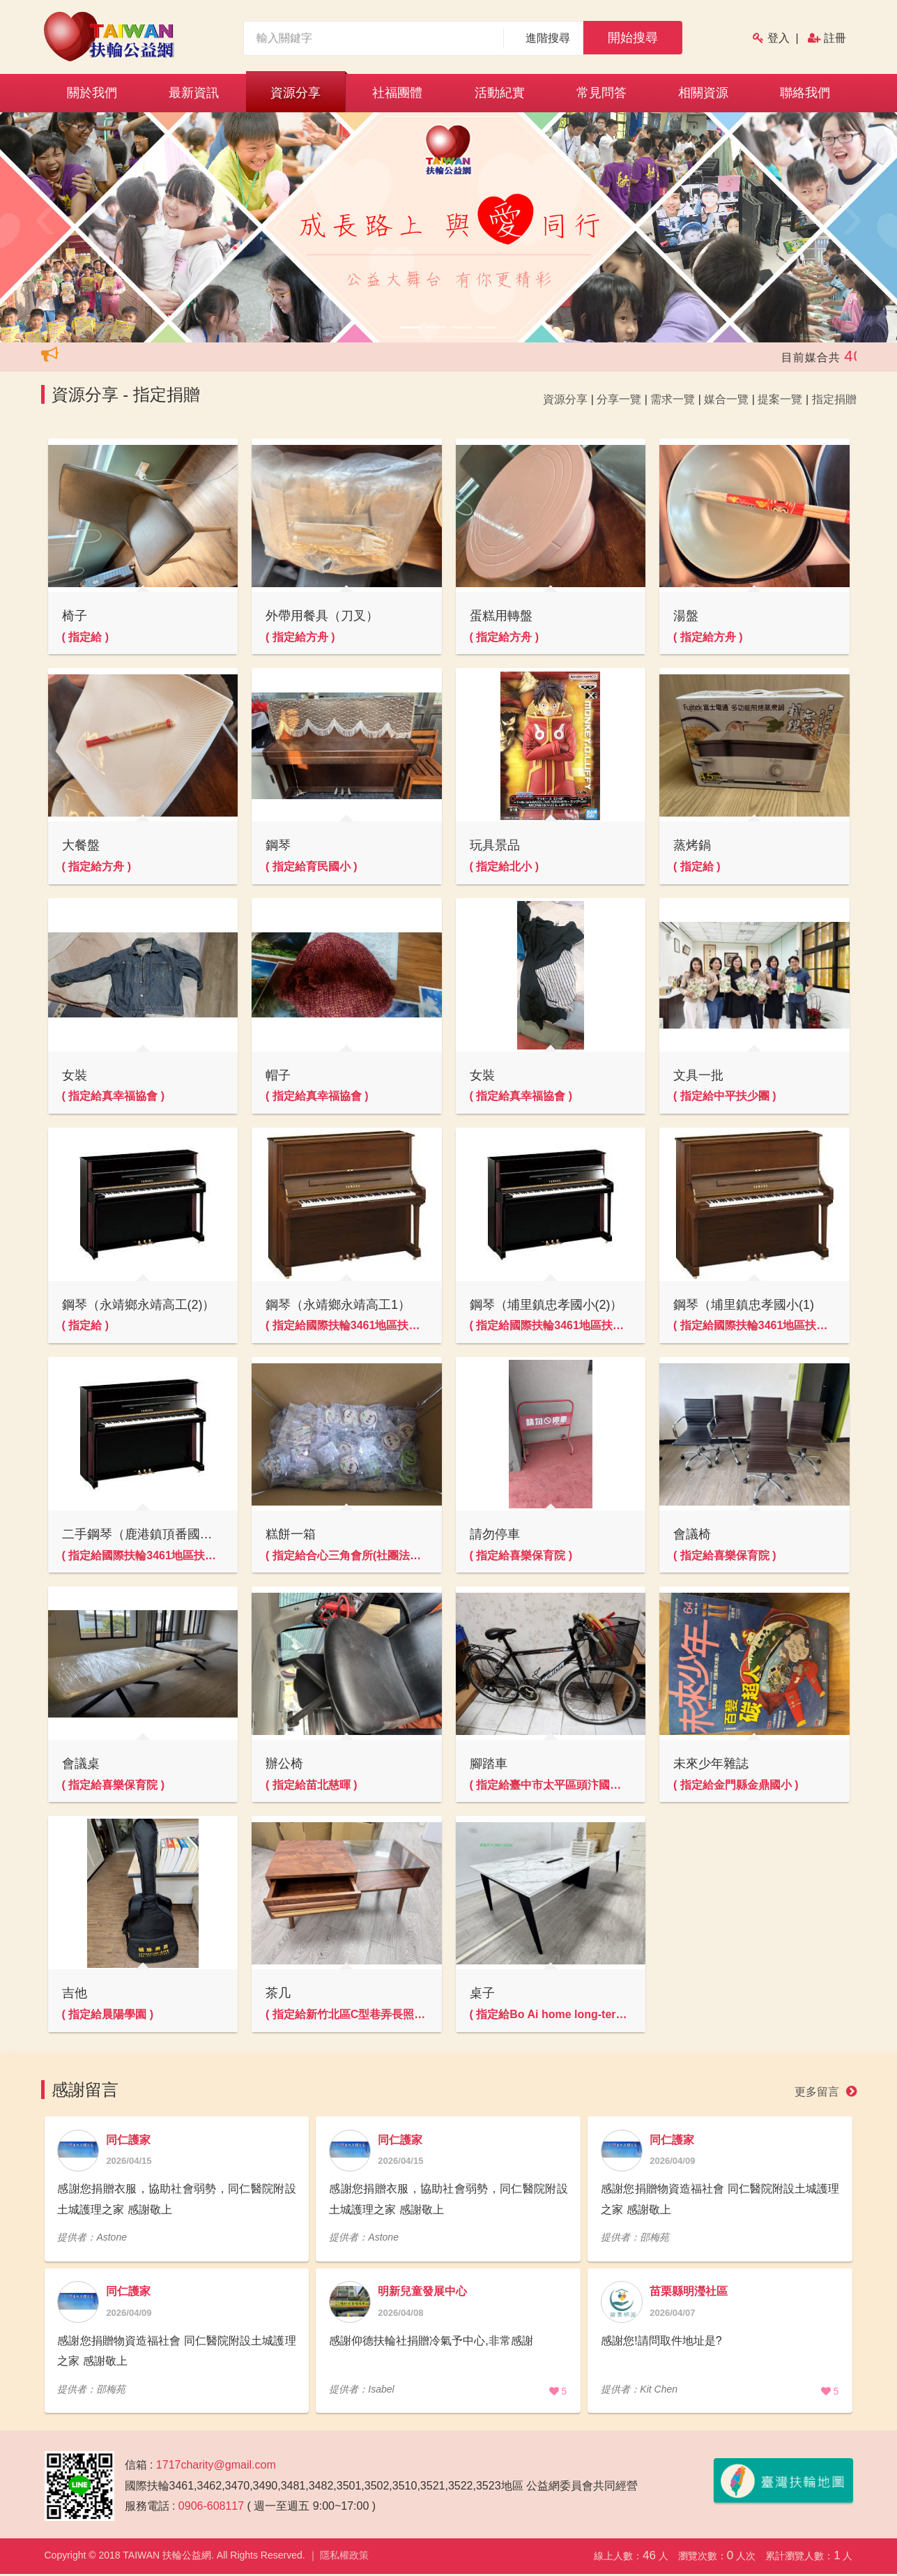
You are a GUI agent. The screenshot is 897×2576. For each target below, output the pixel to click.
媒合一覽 (726, 399)
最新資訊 (194, 93)
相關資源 (703, 93)
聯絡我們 (805, 93)
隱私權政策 (344, 2558)
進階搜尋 (548, 38)
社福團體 (397, 93)
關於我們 (92, 93)
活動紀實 (500, 93)
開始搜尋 (633, 38)
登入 (778, 38)
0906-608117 (211, 2509)
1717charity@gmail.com (216, 2468)
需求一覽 (672, 399)
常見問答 (601, 93)
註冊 (835, 38)
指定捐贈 (834, 399)
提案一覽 (780, 399)
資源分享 (295, 93)
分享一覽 (619, 399)
